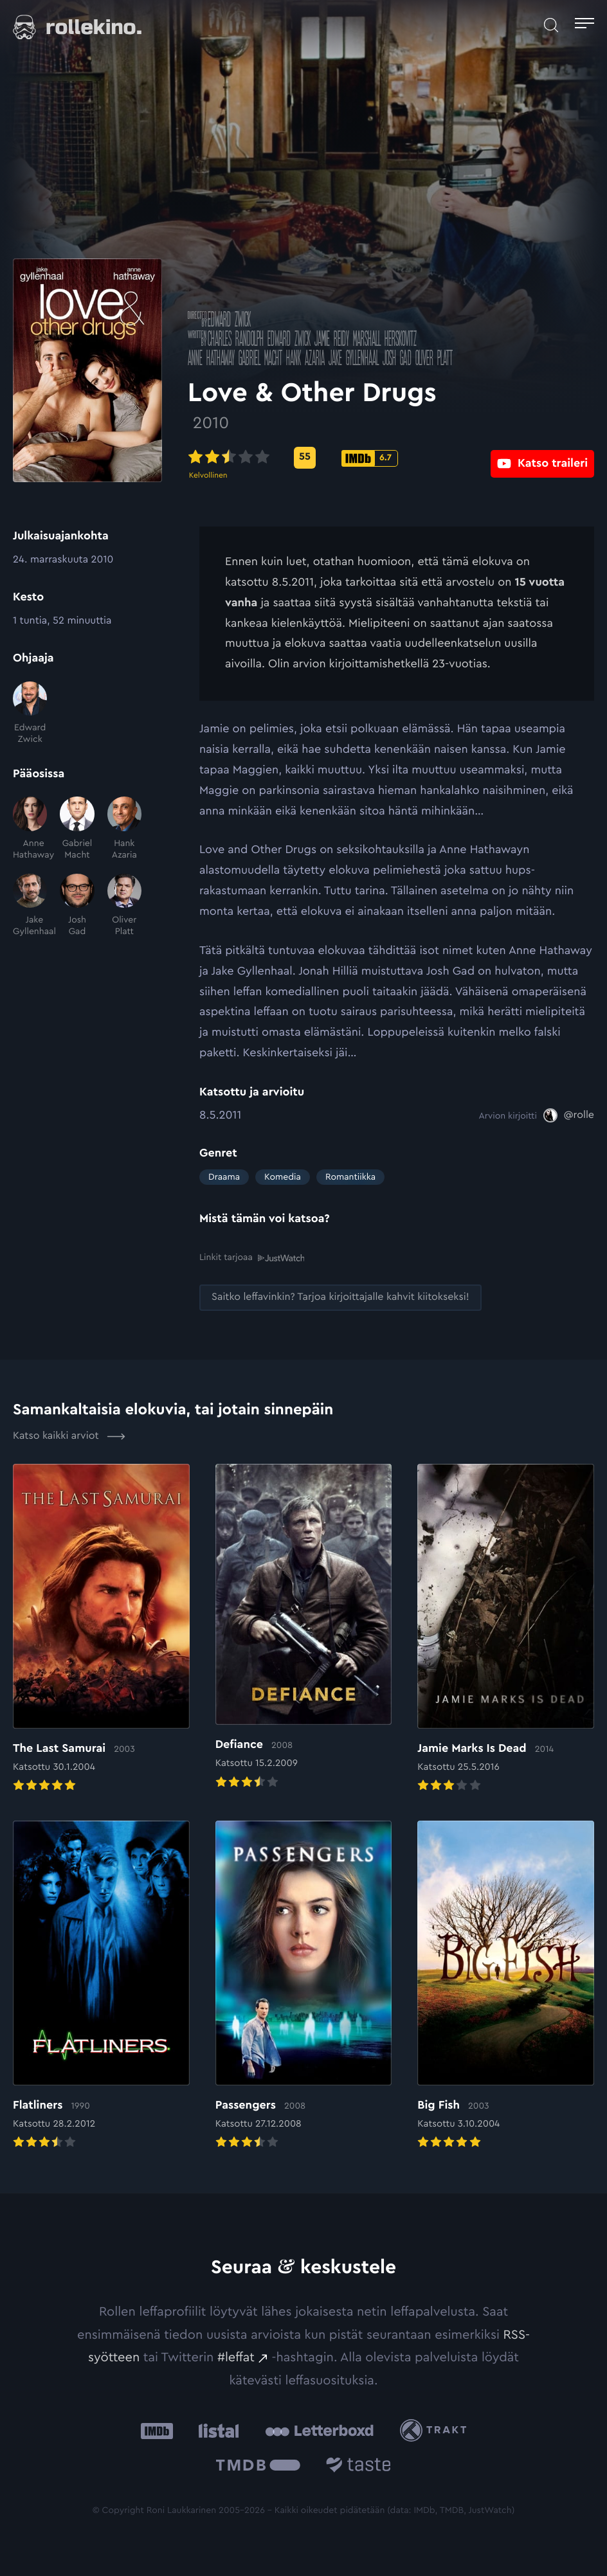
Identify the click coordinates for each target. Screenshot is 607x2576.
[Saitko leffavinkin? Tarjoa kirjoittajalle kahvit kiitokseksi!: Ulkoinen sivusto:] (340, 1297)
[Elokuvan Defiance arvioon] (303, 1628)
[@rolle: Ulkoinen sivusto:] (568, 1115)
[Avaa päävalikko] (584, 25)
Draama (224, 1177)
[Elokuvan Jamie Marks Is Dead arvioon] (505, 1629)
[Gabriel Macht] (77, 829)
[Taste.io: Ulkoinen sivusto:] (358, 2467)
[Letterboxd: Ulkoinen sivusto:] (319, 2430)
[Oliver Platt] (124, 906)
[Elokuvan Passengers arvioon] (303, 1986)
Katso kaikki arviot (69, 1436)
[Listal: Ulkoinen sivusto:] (216, 2430)
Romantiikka (350, 1177)
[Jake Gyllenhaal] (30, 906)
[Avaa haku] (551, 25)
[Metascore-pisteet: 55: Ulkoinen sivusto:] (316, 458)
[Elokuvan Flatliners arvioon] (101, 1986)
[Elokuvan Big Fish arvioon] (505, 1986)
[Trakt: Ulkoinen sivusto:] (436, 2430)
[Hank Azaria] (124, 829)
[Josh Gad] (77, 906)
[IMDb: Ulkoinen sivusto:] (157, 2430)
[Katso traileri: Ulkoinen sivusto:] (542, 457)
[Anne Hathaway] (30, 829)
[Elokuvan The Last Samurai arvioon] (101, 1629)
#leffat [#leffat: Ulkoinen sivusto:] (236, 2357)
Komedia (282, 1177)
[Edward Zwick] (30, 713)
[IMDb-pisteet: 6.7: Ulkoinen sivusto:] (381, 458)
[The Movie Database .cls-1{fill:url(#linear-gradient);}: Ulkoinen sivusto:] (258, 2467)
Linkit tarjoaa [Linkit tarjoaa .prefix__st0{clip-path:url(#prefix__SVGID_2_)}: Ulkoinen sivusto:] (251, 1258)
